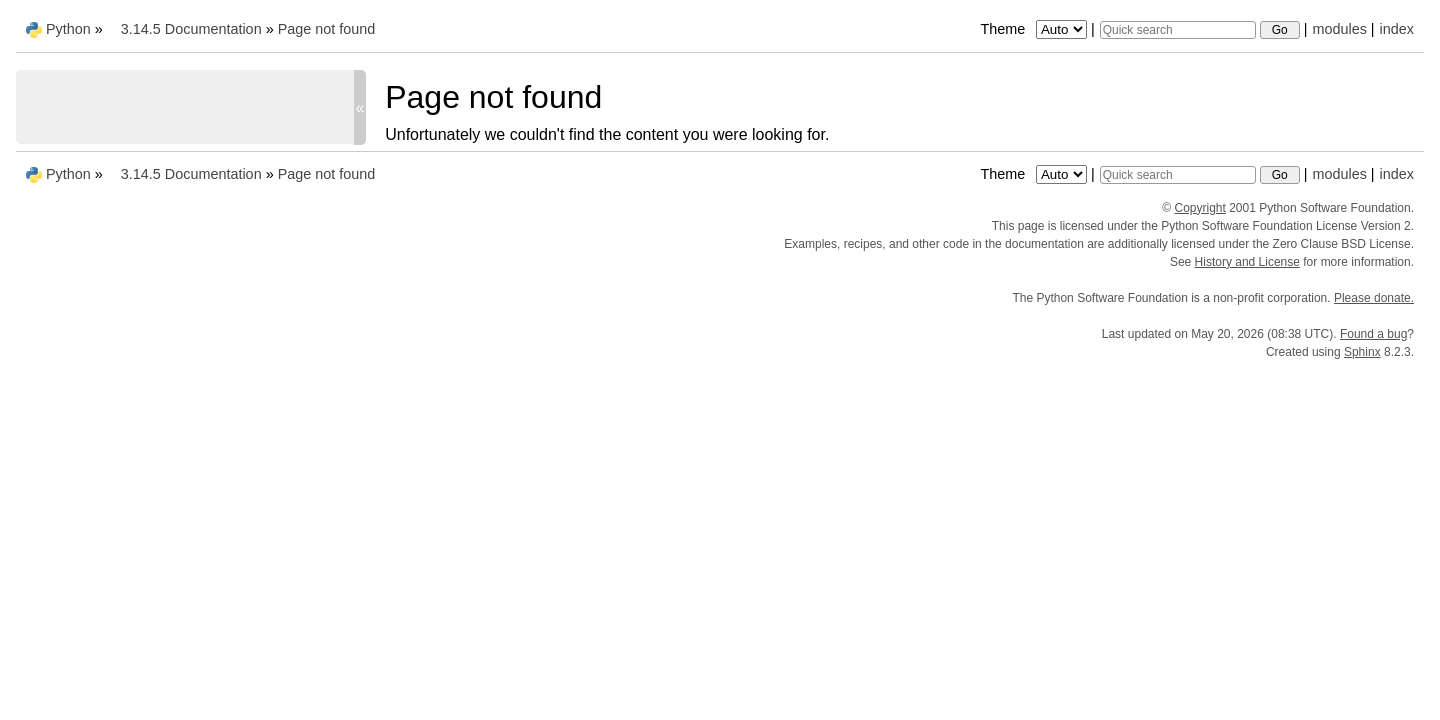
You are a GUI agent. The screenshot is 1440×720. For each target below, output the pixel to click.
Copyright (1200, 208)
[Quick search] (1178, 30)
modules (1339, 29)
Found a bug (1373, 334)
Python (68, 29)
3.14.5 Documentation (191, 29)
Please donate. (1374, 298)
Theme (1035, 29)
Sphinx (1362, 352)
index (1397, 29)
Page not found (327, 29)
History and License (1247, 262)
